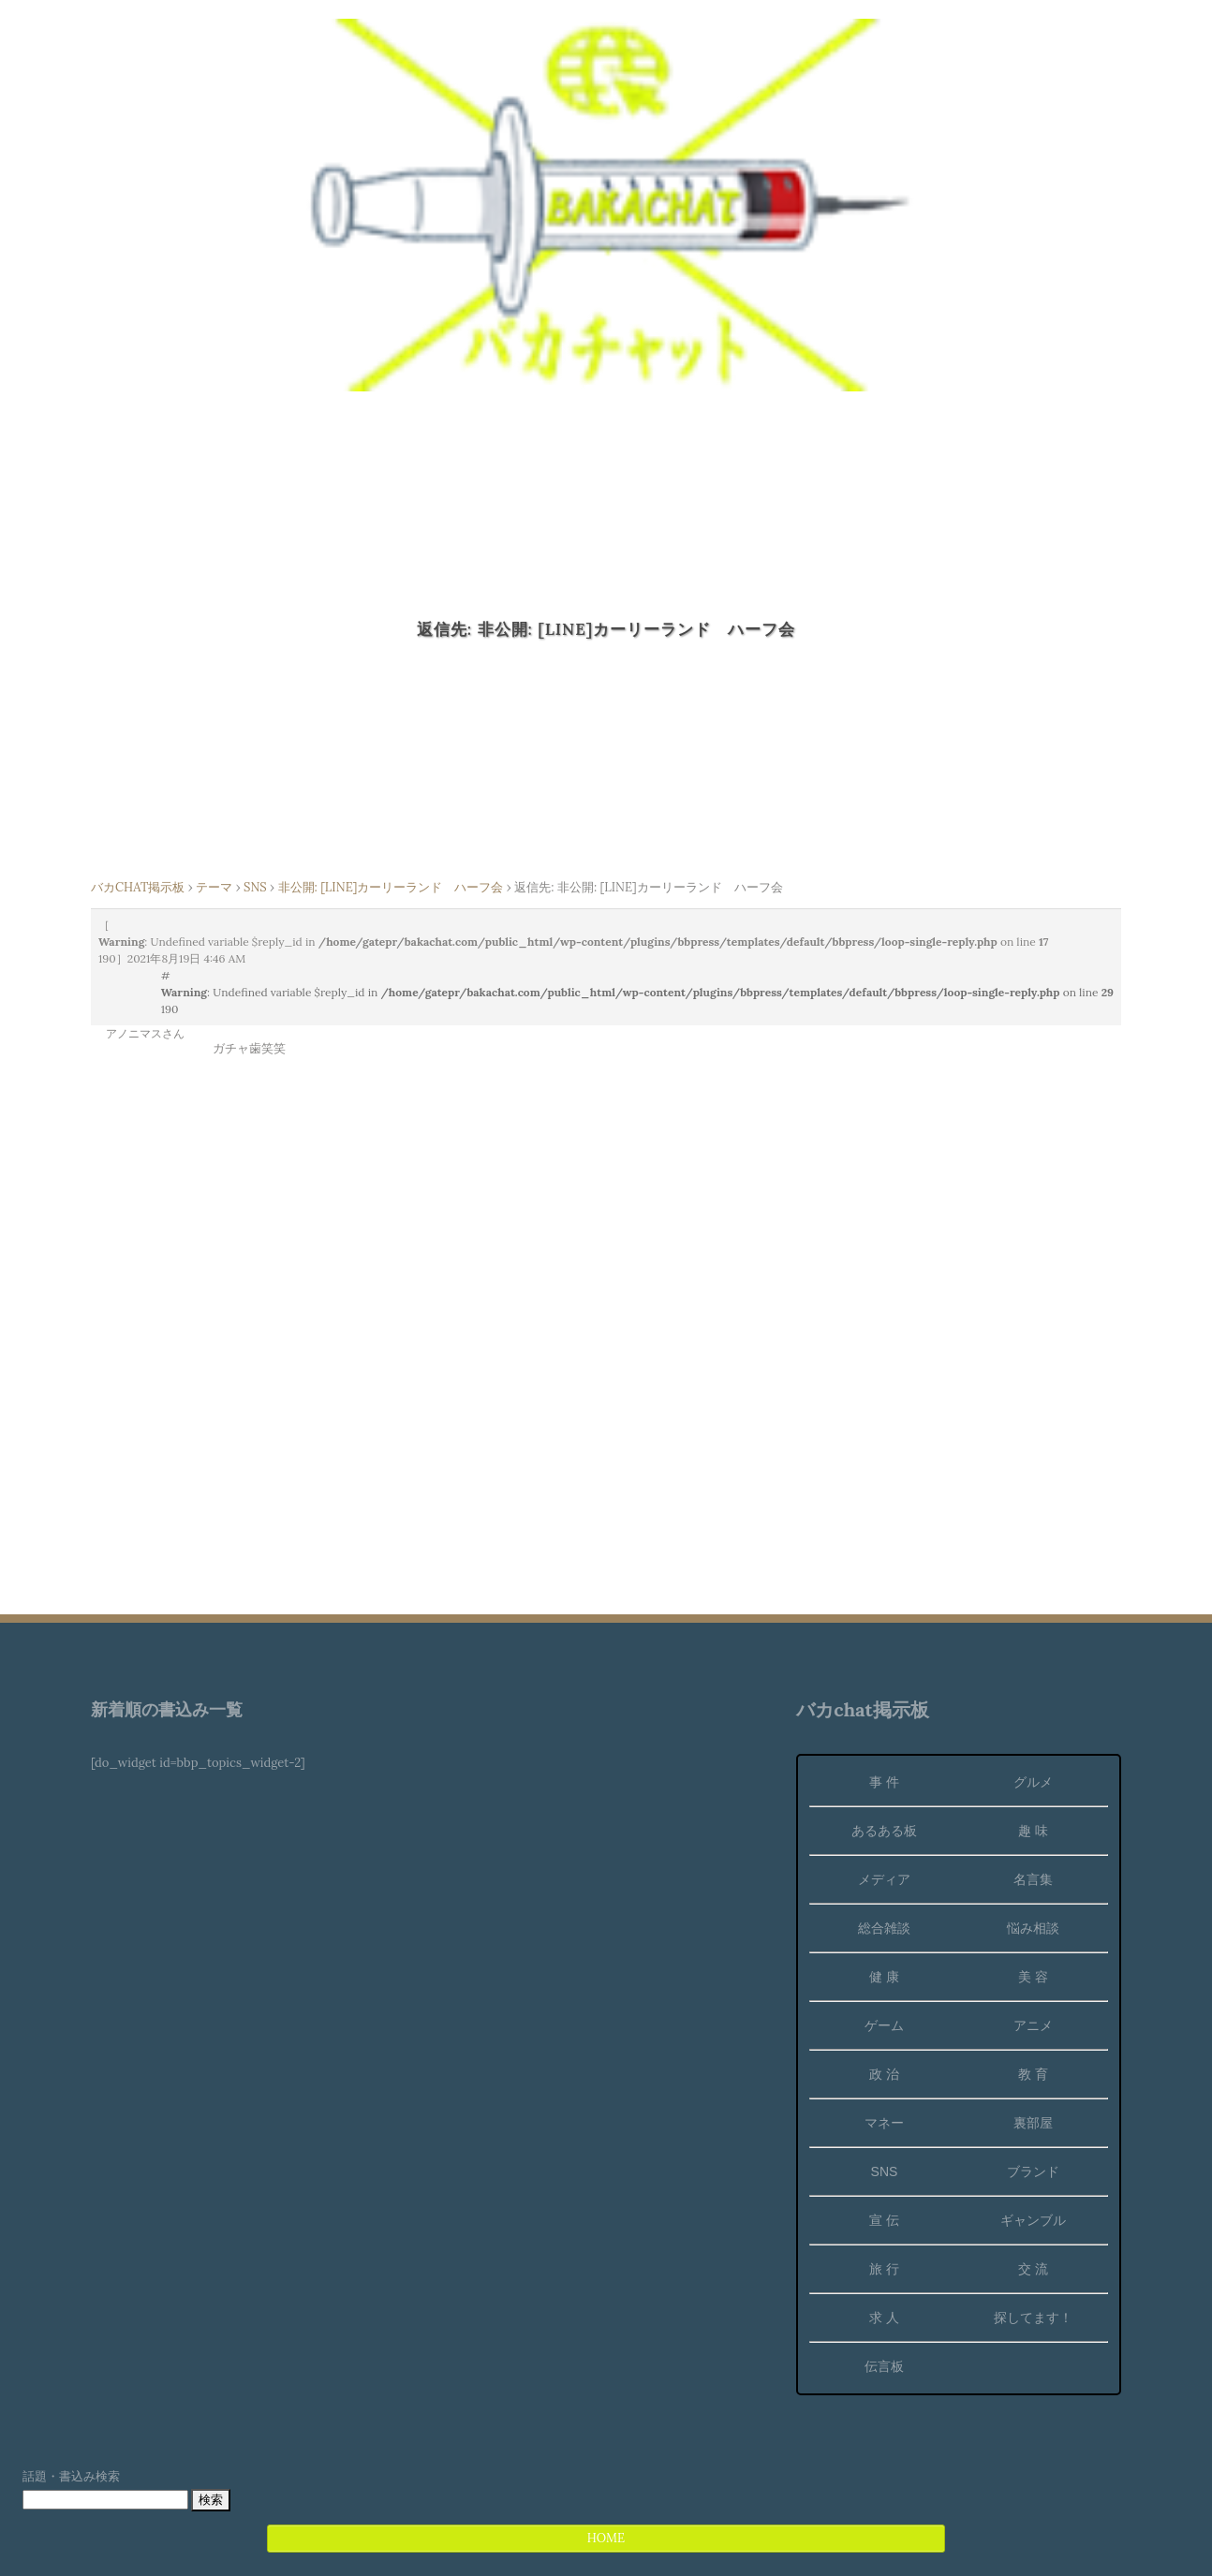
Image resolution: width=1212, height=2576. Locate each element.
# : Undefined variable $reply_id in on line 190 (637, 992)
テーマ (214, 887)
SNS (255, 887)
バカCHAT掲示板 (138, 887)
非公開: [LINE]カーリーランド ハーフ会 (391, 887)
